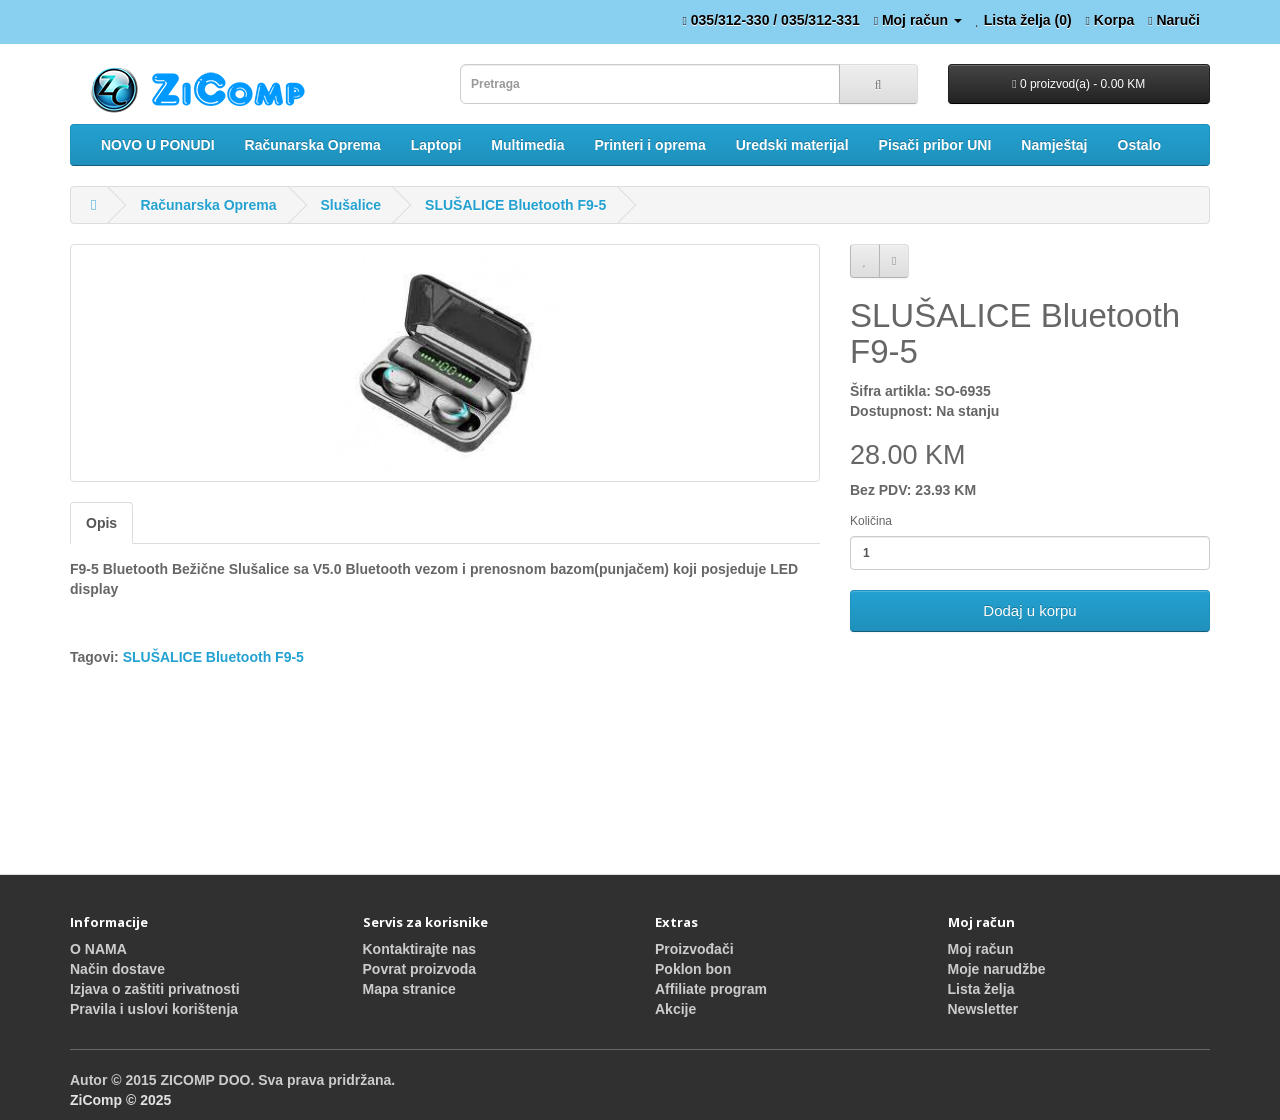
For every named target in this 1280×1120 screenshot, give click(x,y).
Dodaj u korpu (1029, 610)
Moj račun (981, 949)
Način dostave (117, 969)
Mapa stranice (409, 989)
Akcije (675, 1009)
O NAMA (98, 949)
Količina (871, 521)
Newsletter (983, 1009)
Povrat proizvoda (420, 969)
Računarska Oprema (313, 145)
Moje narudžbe (997, 969)
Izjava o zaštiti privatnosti (155, 989)
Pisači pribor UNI (935, 145)
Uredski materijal (792, 145)
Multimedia (527, 145)
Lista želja (981, 989)
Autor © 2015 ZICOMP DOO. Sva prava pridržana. (232, 1080)
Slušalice (350, 205)
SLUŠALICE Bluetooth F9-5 (515, 205)
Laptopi (436, 145)
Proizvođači (694, 949)
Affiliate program (711, 989)
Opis (101, 523)
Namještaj (1054, 145)
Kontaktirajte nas (420, 949)
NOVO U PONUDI (158, 145)
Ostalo (1140, 145)
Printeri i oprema (649, 145)
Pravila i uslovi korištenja (154, 1009)
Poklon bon (693, 969)
